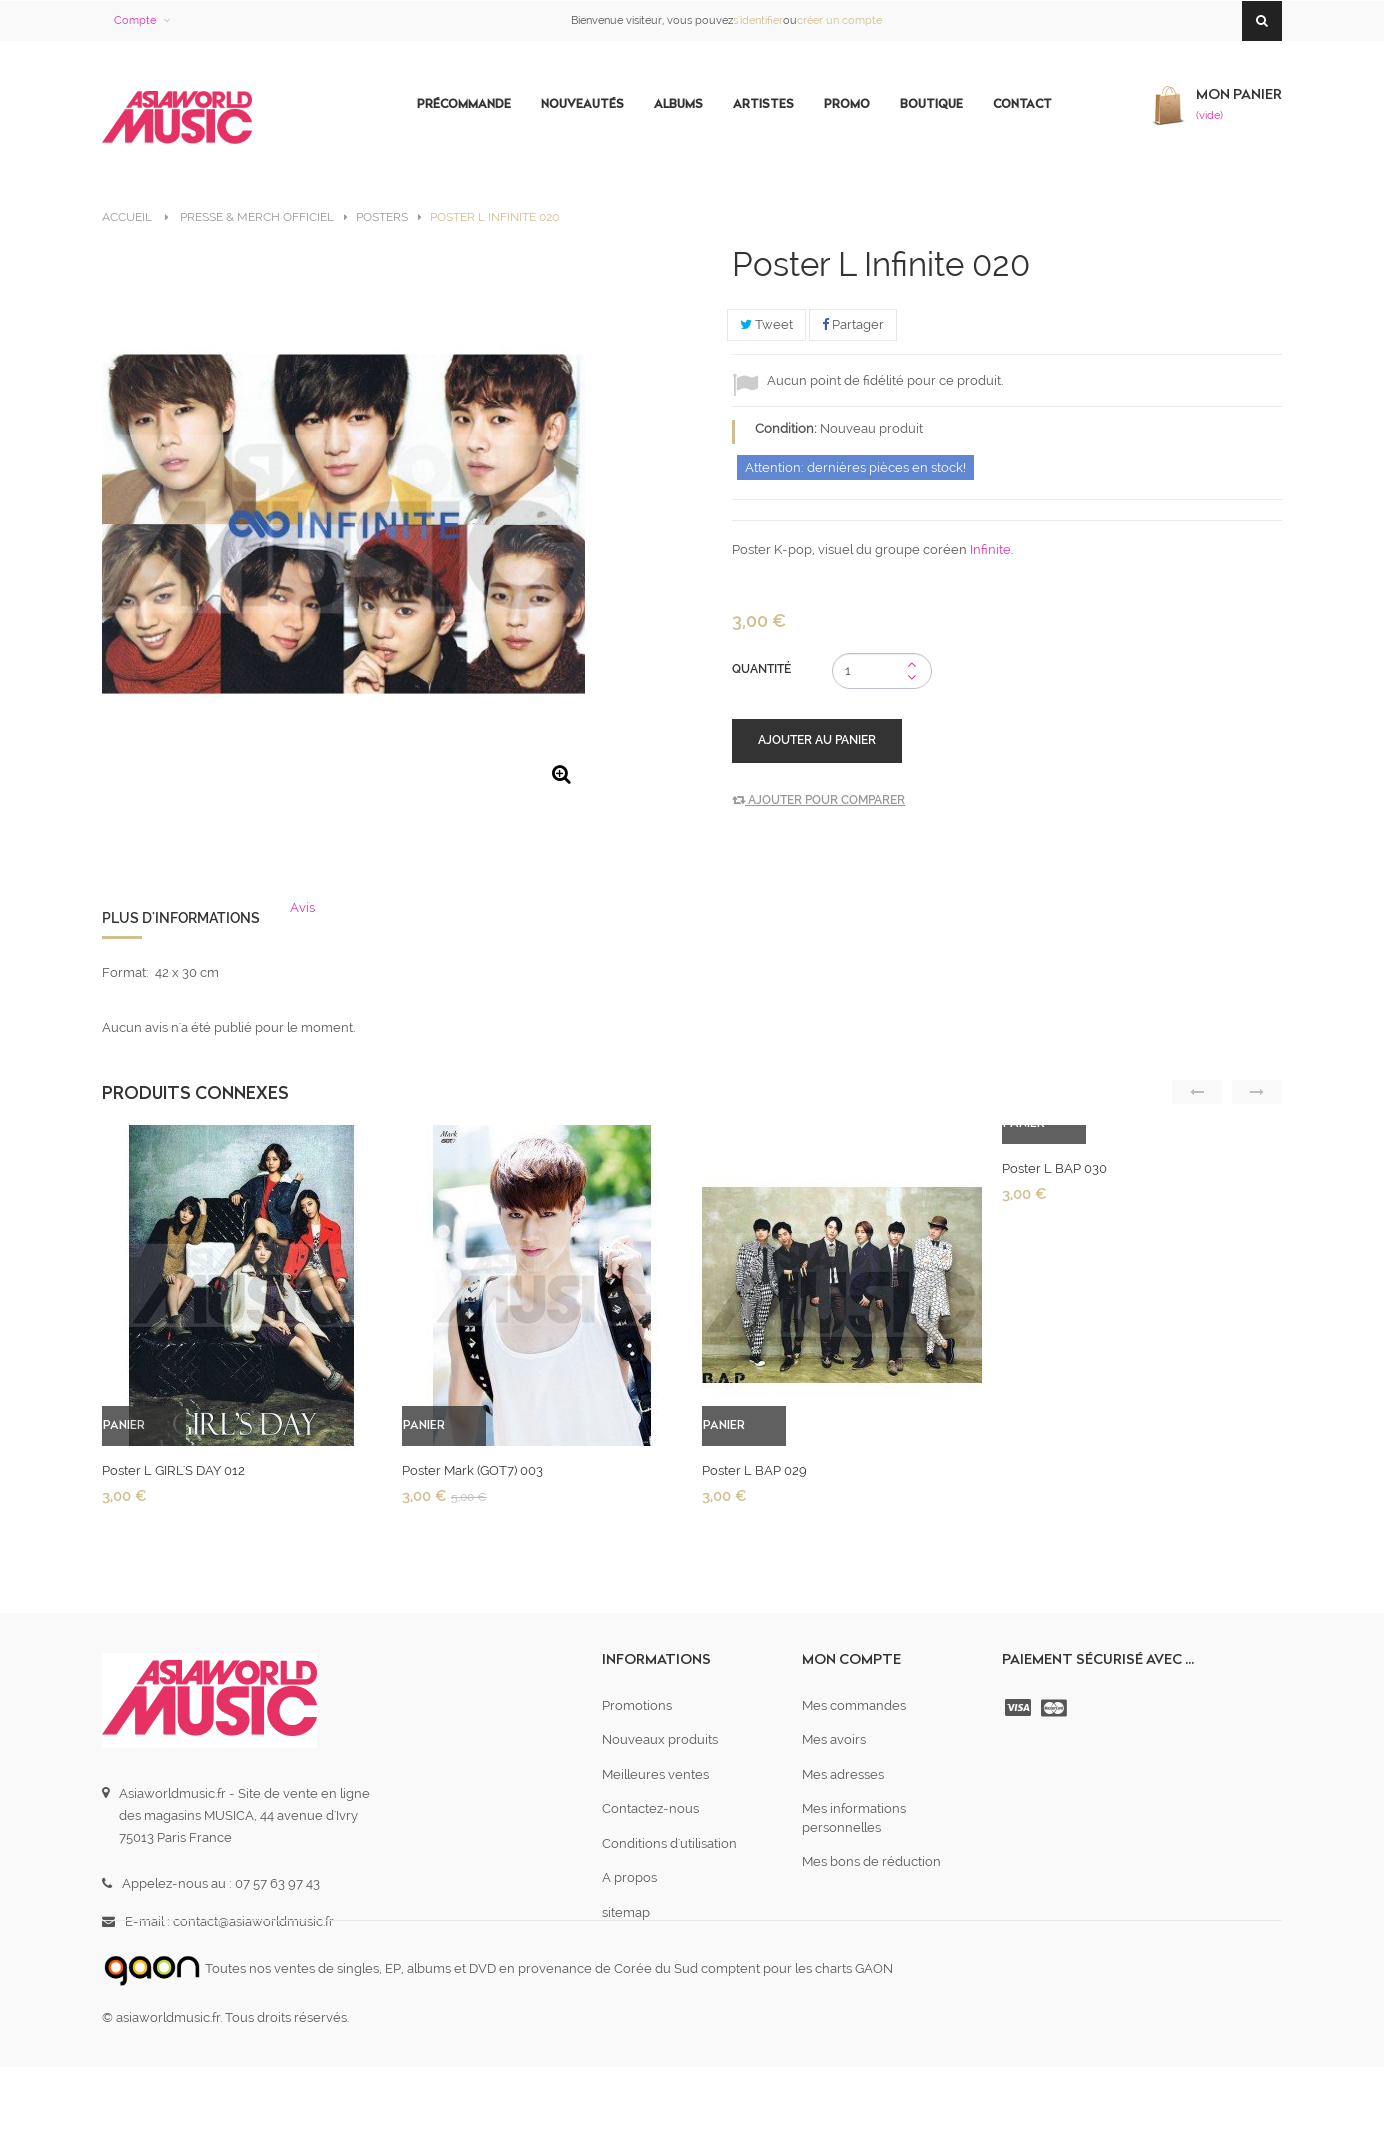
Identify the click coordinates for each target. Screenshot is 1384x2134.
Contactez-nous (650, 1808)
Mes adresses (843, 1774)
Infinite (990, 549)
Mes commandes (854, 1705)
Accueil (127, 217)
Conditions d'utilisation (669, 1843)
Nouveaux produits (660, 1739)
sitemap (626, 1912)
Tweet (766, 324)
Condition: (786, 428)
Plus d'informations (181, 918)
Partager (853, 324)
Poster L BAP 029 (754, 1470)
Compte (135, 20)
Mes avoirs (834, 1739)
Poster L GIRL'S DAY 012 (173, 1470)
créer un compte (839, 20)
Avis (302, 907)
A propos (629, 1877)
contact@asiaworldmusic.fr (253, 1921)
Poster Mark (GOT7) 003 (472, 1470)
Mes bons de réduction (871, 1861)
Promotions (637, 1705)
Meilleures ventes (655, 1774)
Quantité (761, 669)
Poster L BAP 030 (1054, 1168)
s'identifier (758, 20)
